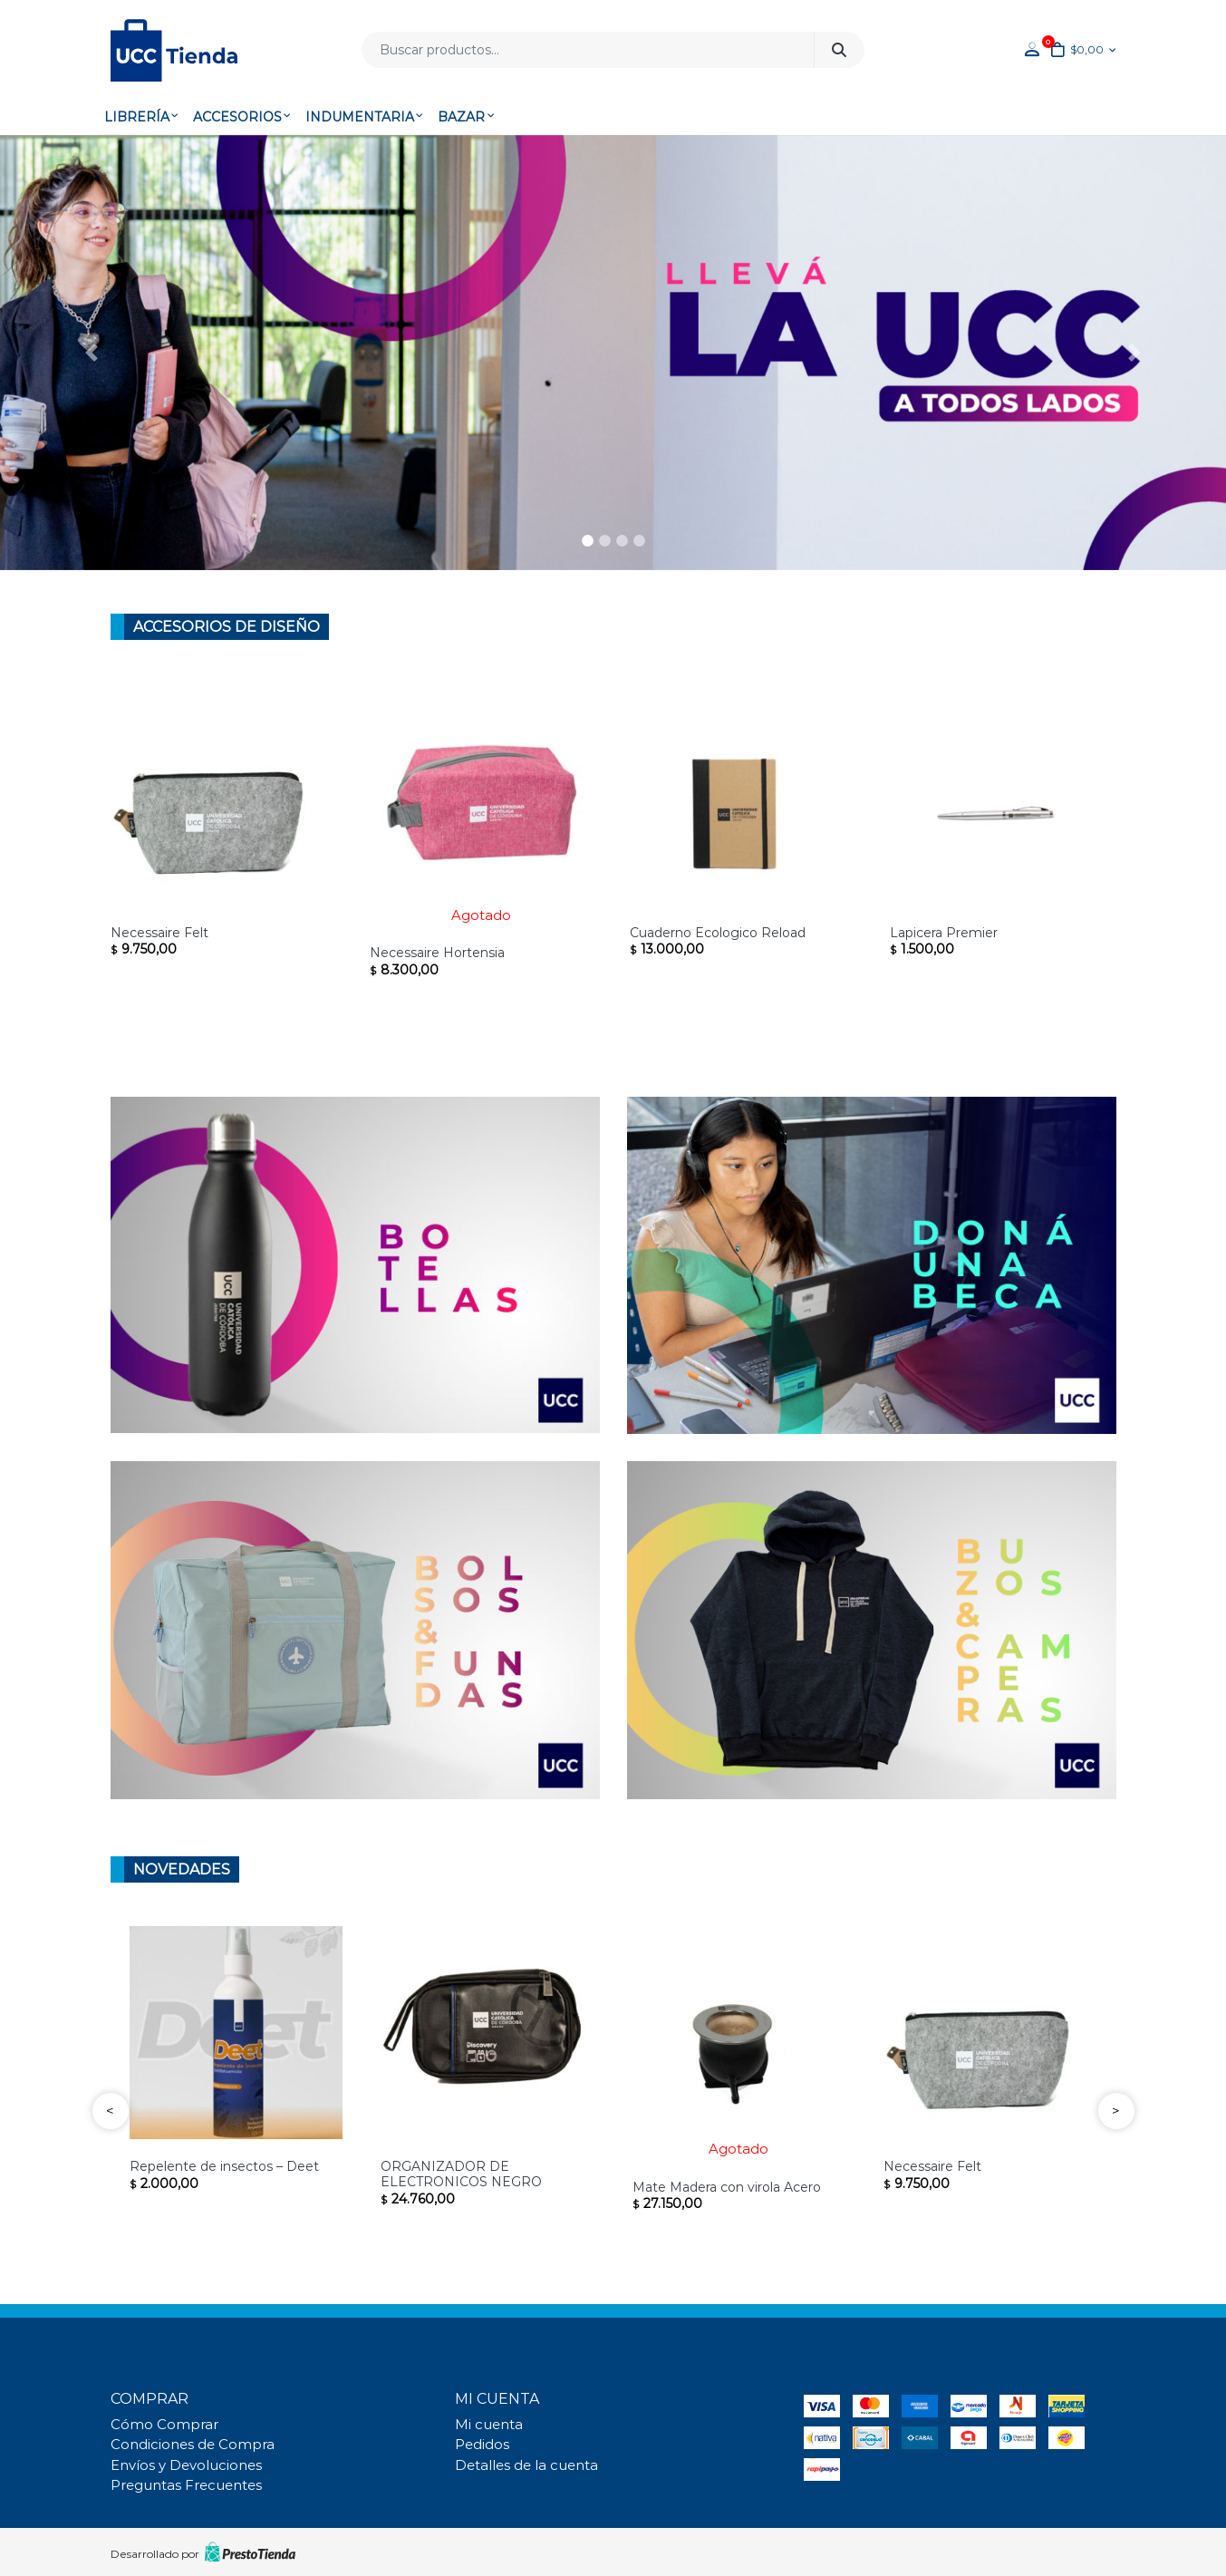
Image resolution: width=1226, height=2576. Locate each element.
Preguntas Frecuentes (186, 2485)
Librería (136, 117)
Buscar (839, 50)
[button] (92, 352)
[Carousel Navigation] (613, 2111)
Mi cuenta (489, 2424)
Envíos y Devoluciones (186, 2465)
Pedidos (482, 2444)
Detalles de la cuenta (526, 2465)
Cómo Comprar (164, 2424)
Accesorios (237, 117)
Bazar (461, 117)
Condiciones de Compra (193, 2444)
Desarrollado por (203, 2552)
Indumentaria (359, 117)
